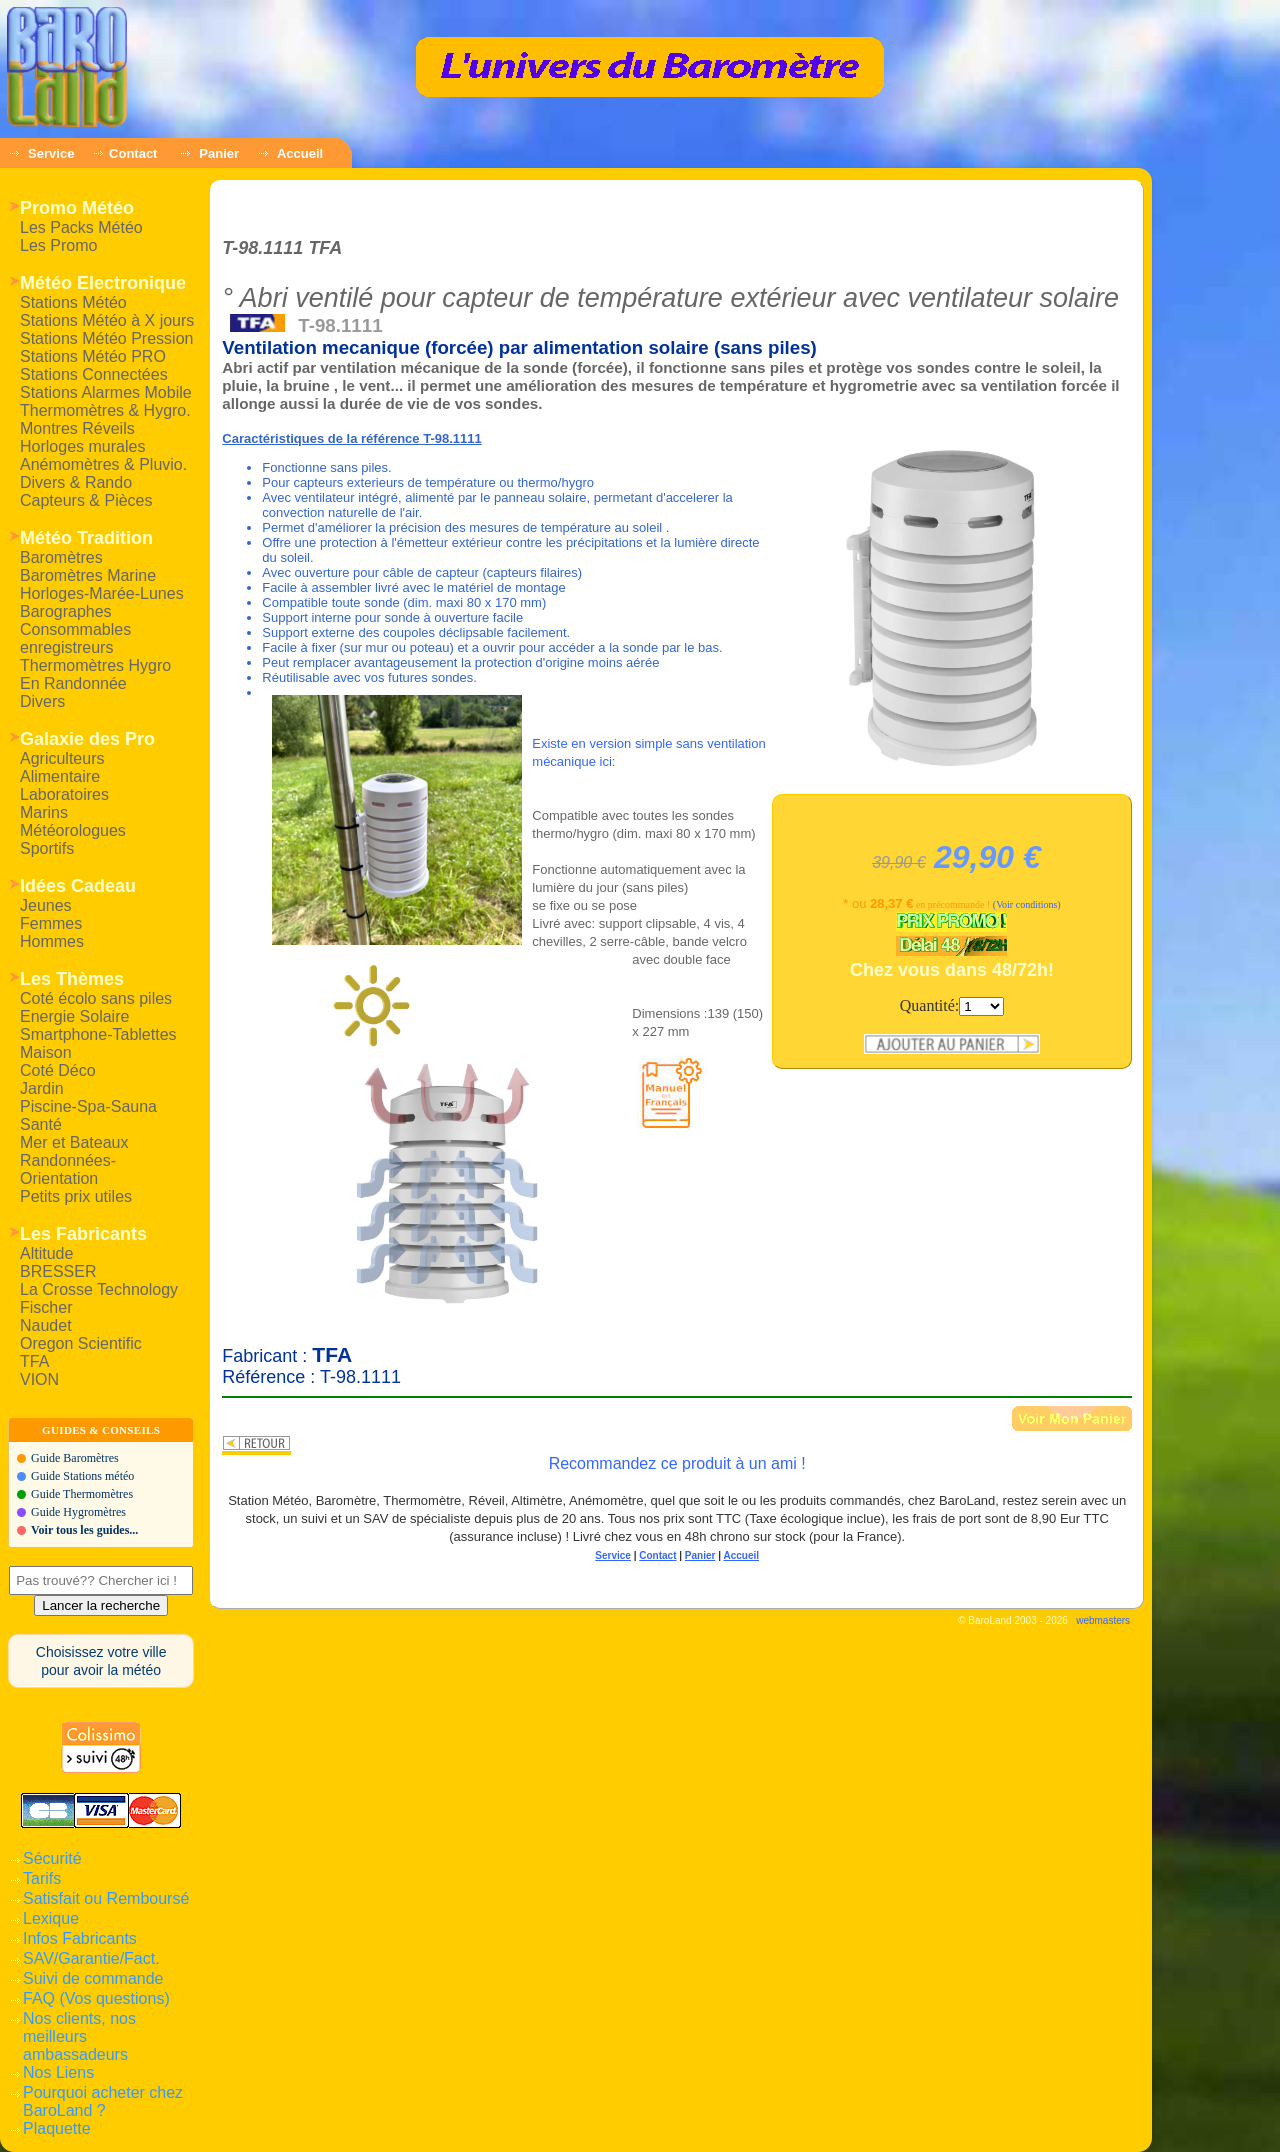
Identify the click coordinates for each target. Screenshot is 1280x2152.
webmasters (1103, 1620)
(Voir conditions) (1027, 904)
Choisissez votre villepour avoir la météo (101, 1661)
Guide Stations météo (82, 1476)
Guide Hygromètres (78, 1512)
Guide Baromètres (75, 1458)
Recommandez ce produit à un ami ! (677, 1463)
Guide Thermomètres (82, 1494)
